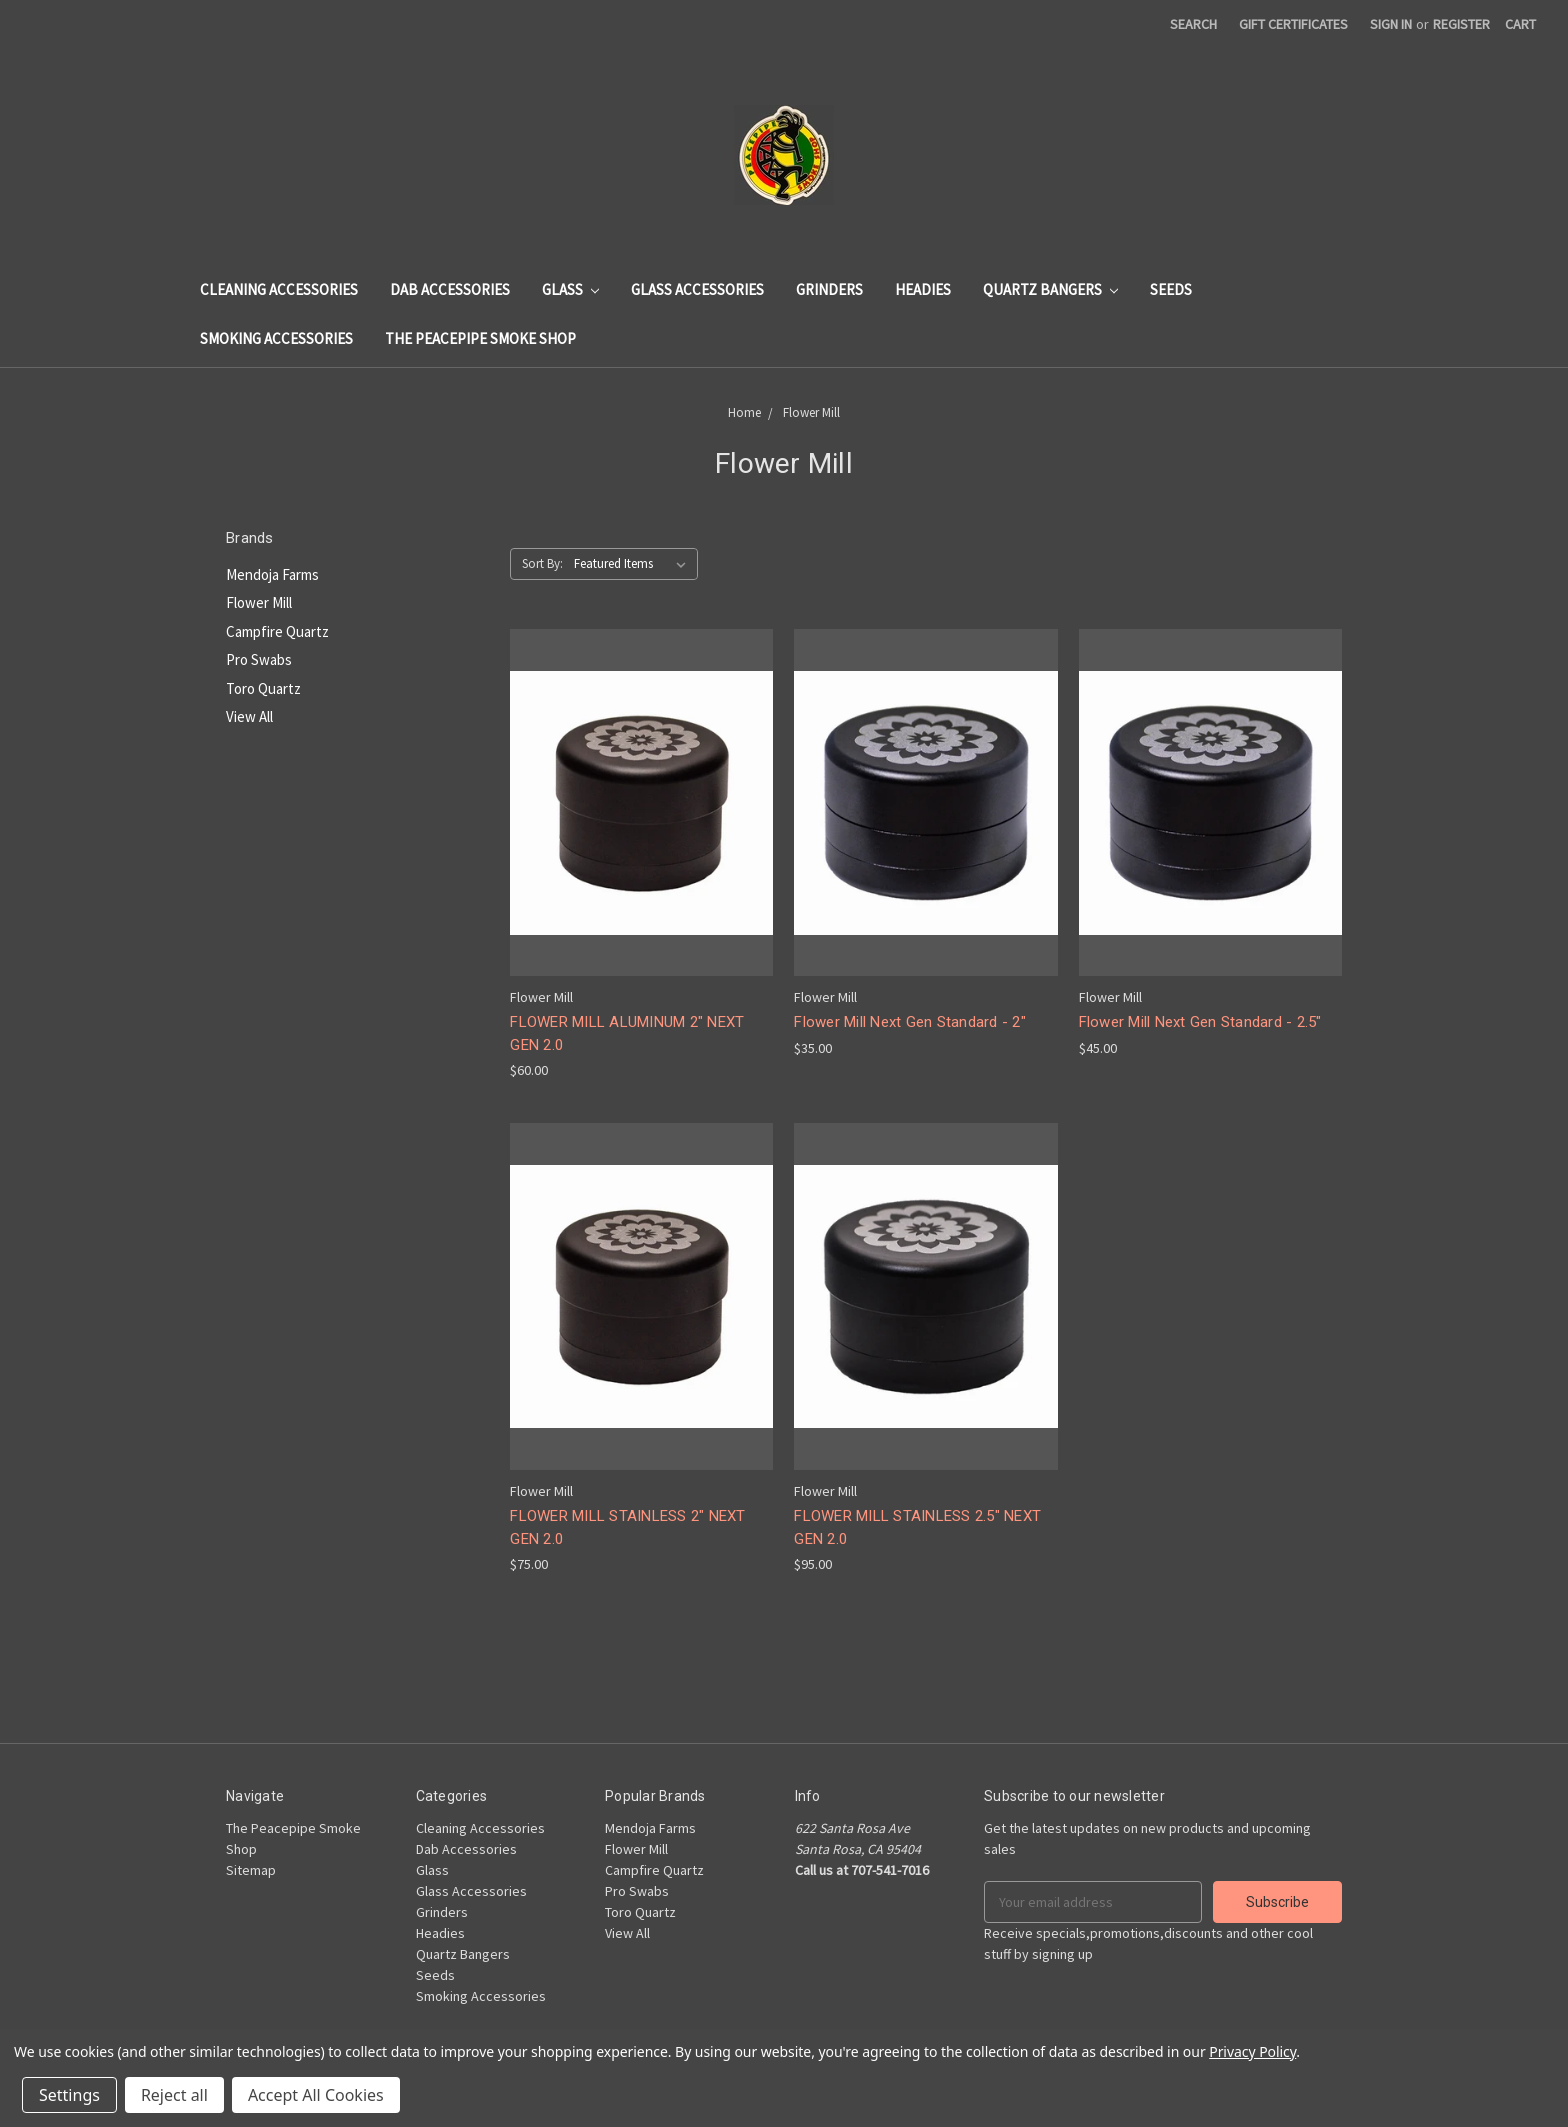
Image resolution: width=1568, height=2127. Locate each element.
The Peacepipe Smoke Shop (480, 338)
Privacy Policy (1252, 2051)
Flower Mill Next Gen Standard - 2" (910, 1022)
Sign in (1391, 24)
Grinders (829, 289)
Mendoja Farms (272, 574)
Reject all (174, 2095)
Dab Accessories (450, 289)
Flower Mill (259, 602)
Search (1193, 24)
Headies (923, 289)
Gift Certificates (1293, 24)
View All (249, 716)
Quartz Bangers (1050, 289)
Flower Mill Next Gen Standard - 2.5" (1200, 1022)
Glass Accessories (697, 289)
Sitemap (251, 1870)
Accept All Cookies (316, 2095)
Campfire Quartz (277, 631)
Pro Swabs (259, 659)
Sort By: (542, 563)
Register (1461, 24)
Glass (570, 289)
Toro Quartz (263, 688)
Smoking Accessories (276, 338)
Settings (69, 2095)
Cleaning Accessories (279, 289)
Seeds (1171, 289)
